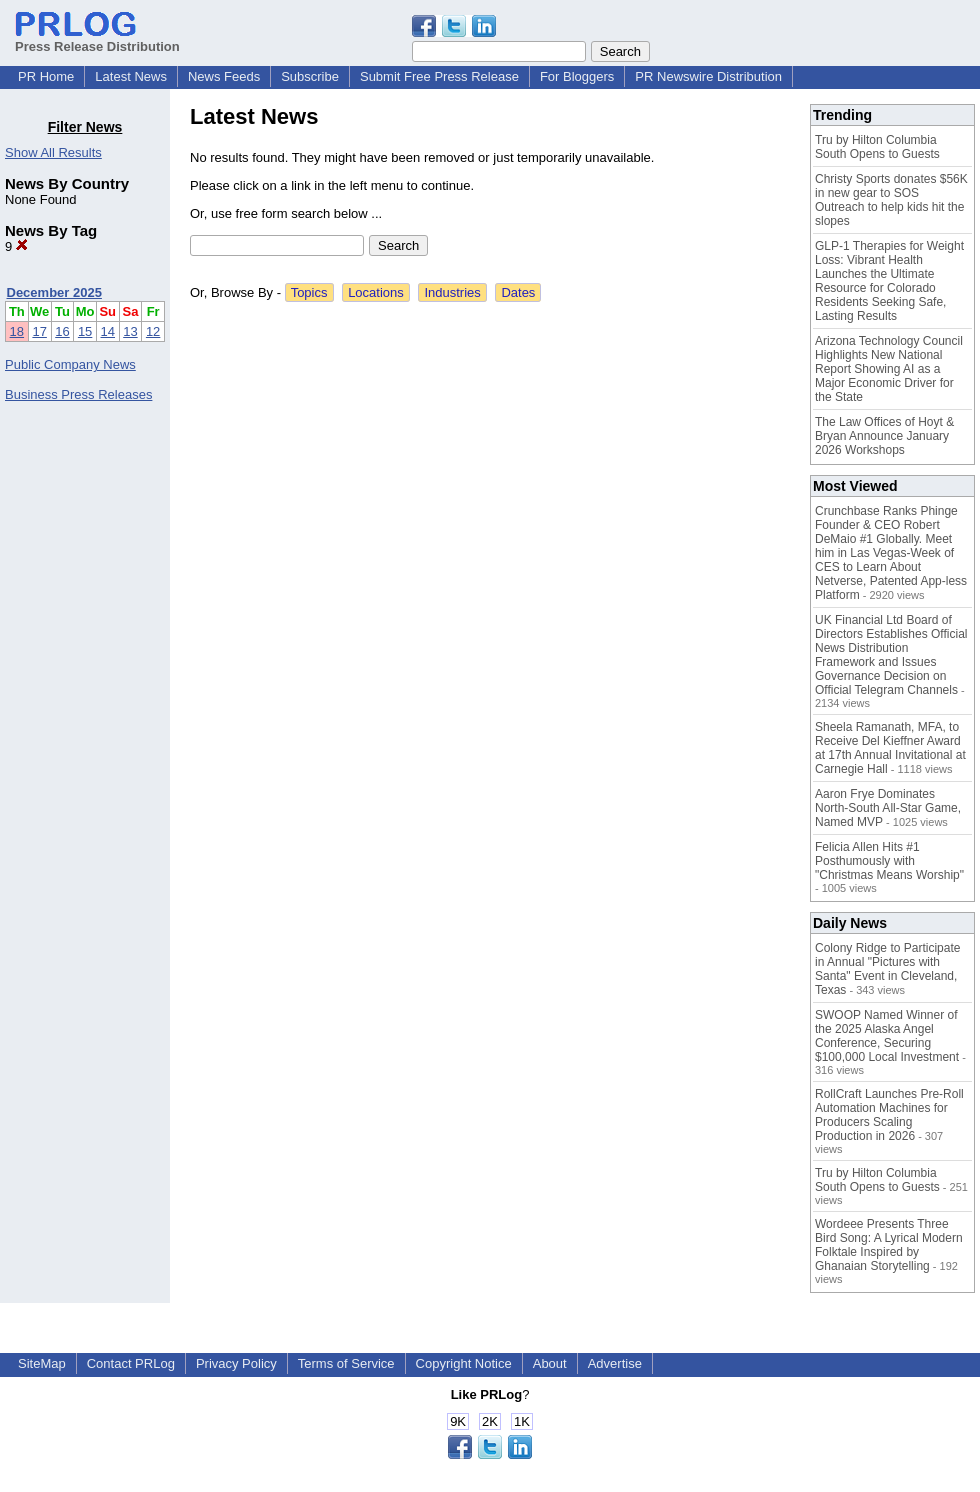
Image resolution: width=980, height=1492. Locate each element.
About (550, 1363)
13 (130, 331)
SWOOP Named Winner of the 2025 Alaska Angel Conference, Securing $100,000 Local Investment (887, 1036)
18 (17, 331)
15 (85, 331)
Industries (452, 292)
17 (39, 331)
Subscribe (310, 76)
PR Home (46, 76)
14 (108, 331)
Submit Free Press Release (439, 76)
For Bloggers (577, 76)
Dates (518, 292)
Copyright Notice (464, 1363)
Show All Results (53, 152)
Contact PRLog (131, 1363)
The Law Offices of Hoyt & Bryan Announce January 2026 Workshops (884, 436)
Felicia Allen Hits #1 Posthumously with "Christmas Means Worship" (889, 861)
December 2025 (54, 292)
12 (153, 331)
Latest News (131, 76)
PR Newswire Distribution (708, 76)
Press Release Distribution (97, 39)
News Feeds (224, 76)
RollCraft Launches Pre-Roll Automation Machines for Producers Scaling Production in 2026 (889, 1115)
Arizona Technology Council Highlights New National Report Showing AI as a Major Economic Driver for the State (889, 369)
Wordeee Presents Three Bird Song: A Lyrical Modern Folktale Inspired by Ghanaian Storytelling (889, 1245)
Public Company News (70, 364)
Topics (309, 292)
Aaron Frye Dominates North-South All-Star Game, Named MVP (888, 808)
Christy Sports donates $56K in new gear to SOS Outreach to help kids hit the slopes (891, 200)
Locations (376, 292)
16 (62, 331)
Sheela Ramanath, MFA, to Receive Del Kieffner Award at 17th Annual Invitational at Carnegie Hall (890, 748)
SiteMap (42, 1363)
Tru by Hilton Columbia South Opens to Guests (877, 147)
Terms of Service (346, 1363)
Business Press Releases (78, 394)
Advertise (615, 1363)
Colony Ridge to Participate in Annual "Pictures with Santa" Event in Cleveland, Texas (887, 969)
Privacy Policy (236, 1363)
